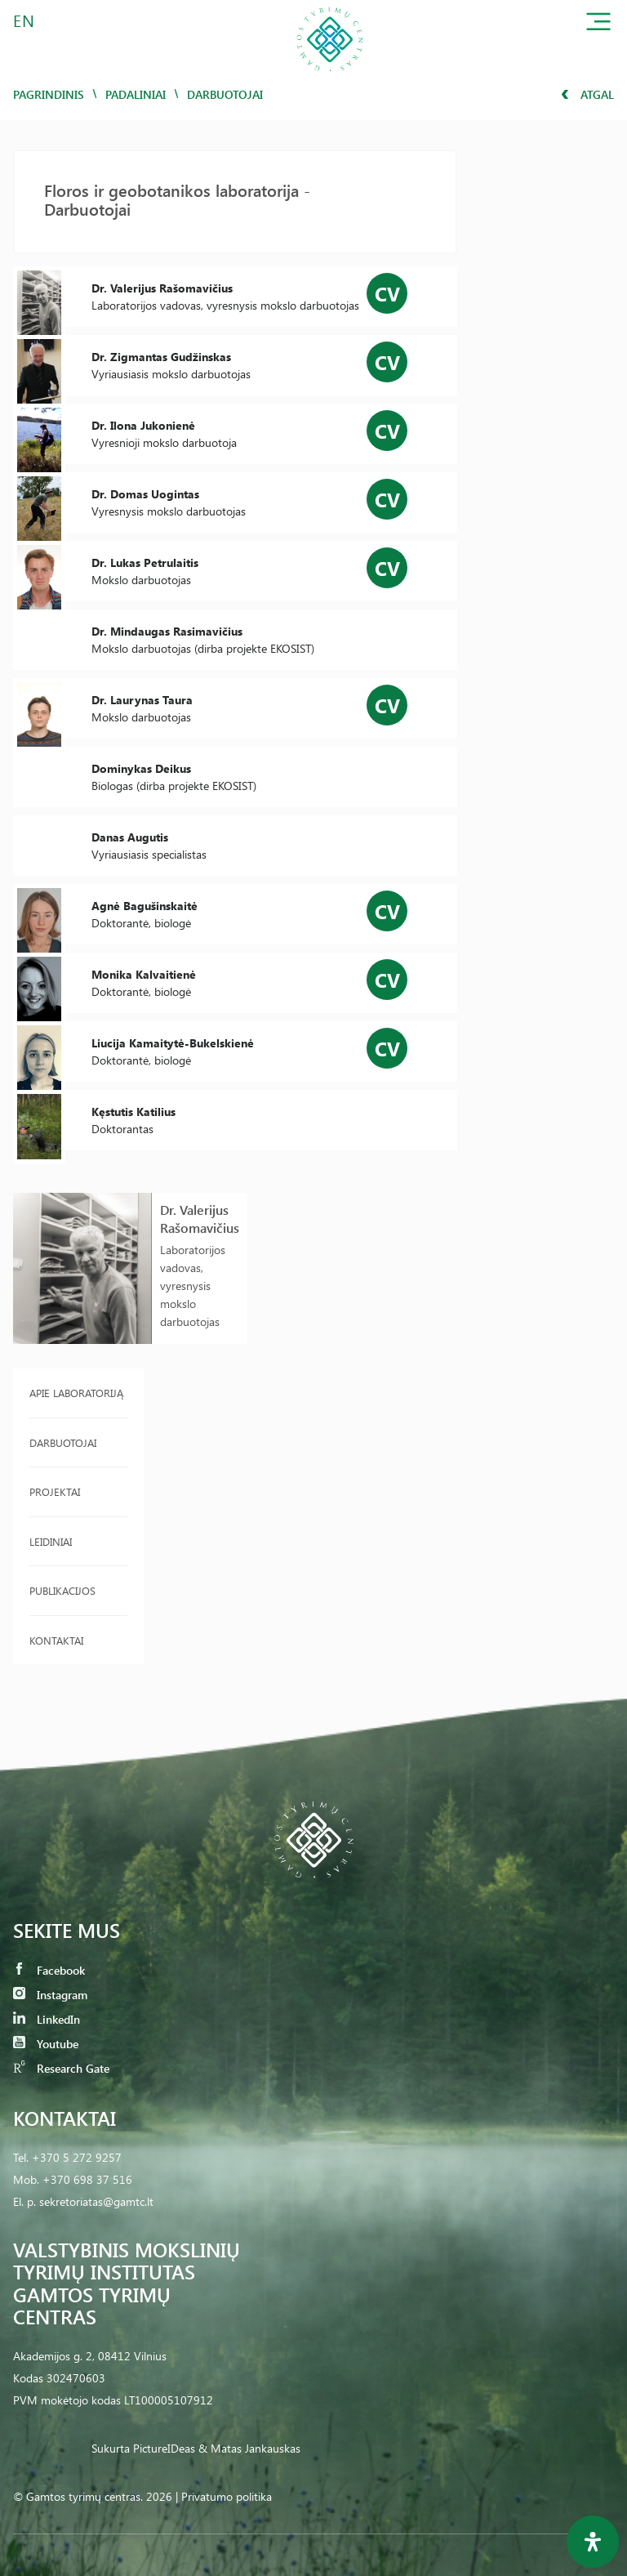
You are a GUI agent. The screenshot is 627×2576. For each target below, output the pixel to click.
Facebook (49, 1970)
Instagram (50, 1994)
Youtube (45, 2043)
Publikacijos (62, 1590)
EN (24, 20)
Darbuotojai (62, 1442)
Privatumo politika (226, 2496)
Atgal (587, 94)
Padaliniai (135, 94)
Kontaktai (56, 1640)
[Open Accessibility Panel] (593, 2542)
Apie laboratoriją (76, 1393)
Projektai (54, 1491)
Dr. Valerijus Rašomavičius (199, 1218)
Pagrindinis (48, 94)
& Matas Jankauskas (249, 2448)
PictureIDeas (164, 2448)
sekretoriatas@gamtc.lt (96, 2201)
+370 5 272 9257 (77, 2157)
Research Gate (61, 2068)
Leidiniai (50, 1541)
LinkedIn (46, 2019)
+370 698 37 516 (87, 2179)
